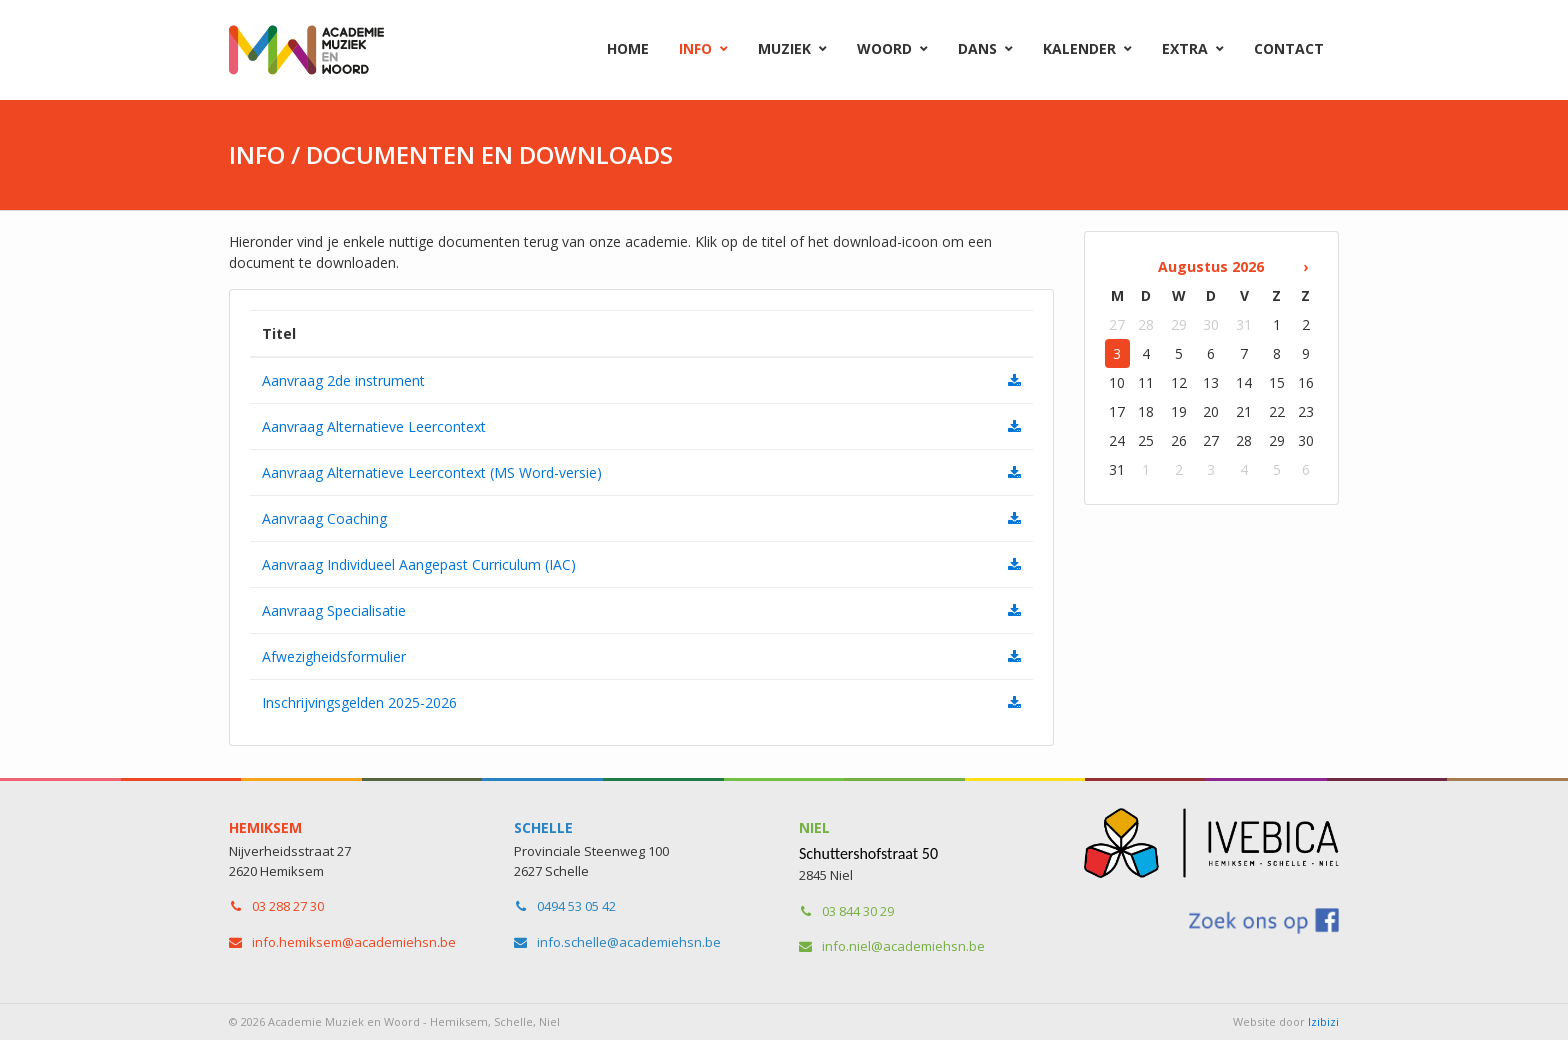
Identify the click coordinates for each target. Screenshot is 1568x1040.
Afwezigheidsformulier (334, 656)
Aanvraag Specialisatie (334, 610)
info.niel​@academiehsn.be (903, 946)
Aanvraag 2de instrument (343, 380)
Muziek (784, 48)
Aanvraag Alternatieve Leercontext (374, 426)
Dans (977, 48)
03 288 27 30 (288, 906)
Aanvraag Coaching (324, 518)
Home (628, 48)
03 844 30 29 (858, 911)
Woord (884, 48)
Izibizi (1323, 1021)
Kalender (1079, 48)
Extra (1185, 48)
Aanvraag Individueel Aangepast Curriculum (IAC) (419, 564)
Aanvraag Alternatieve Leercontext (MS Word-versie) (432, 472)
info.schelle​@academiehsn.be (629, 942)
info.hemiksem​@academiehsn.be (354, 942)
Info (695, 48)
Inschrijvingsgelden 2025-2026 (359, 702)
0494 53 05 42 (576, 906)
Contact (1289, 48)
